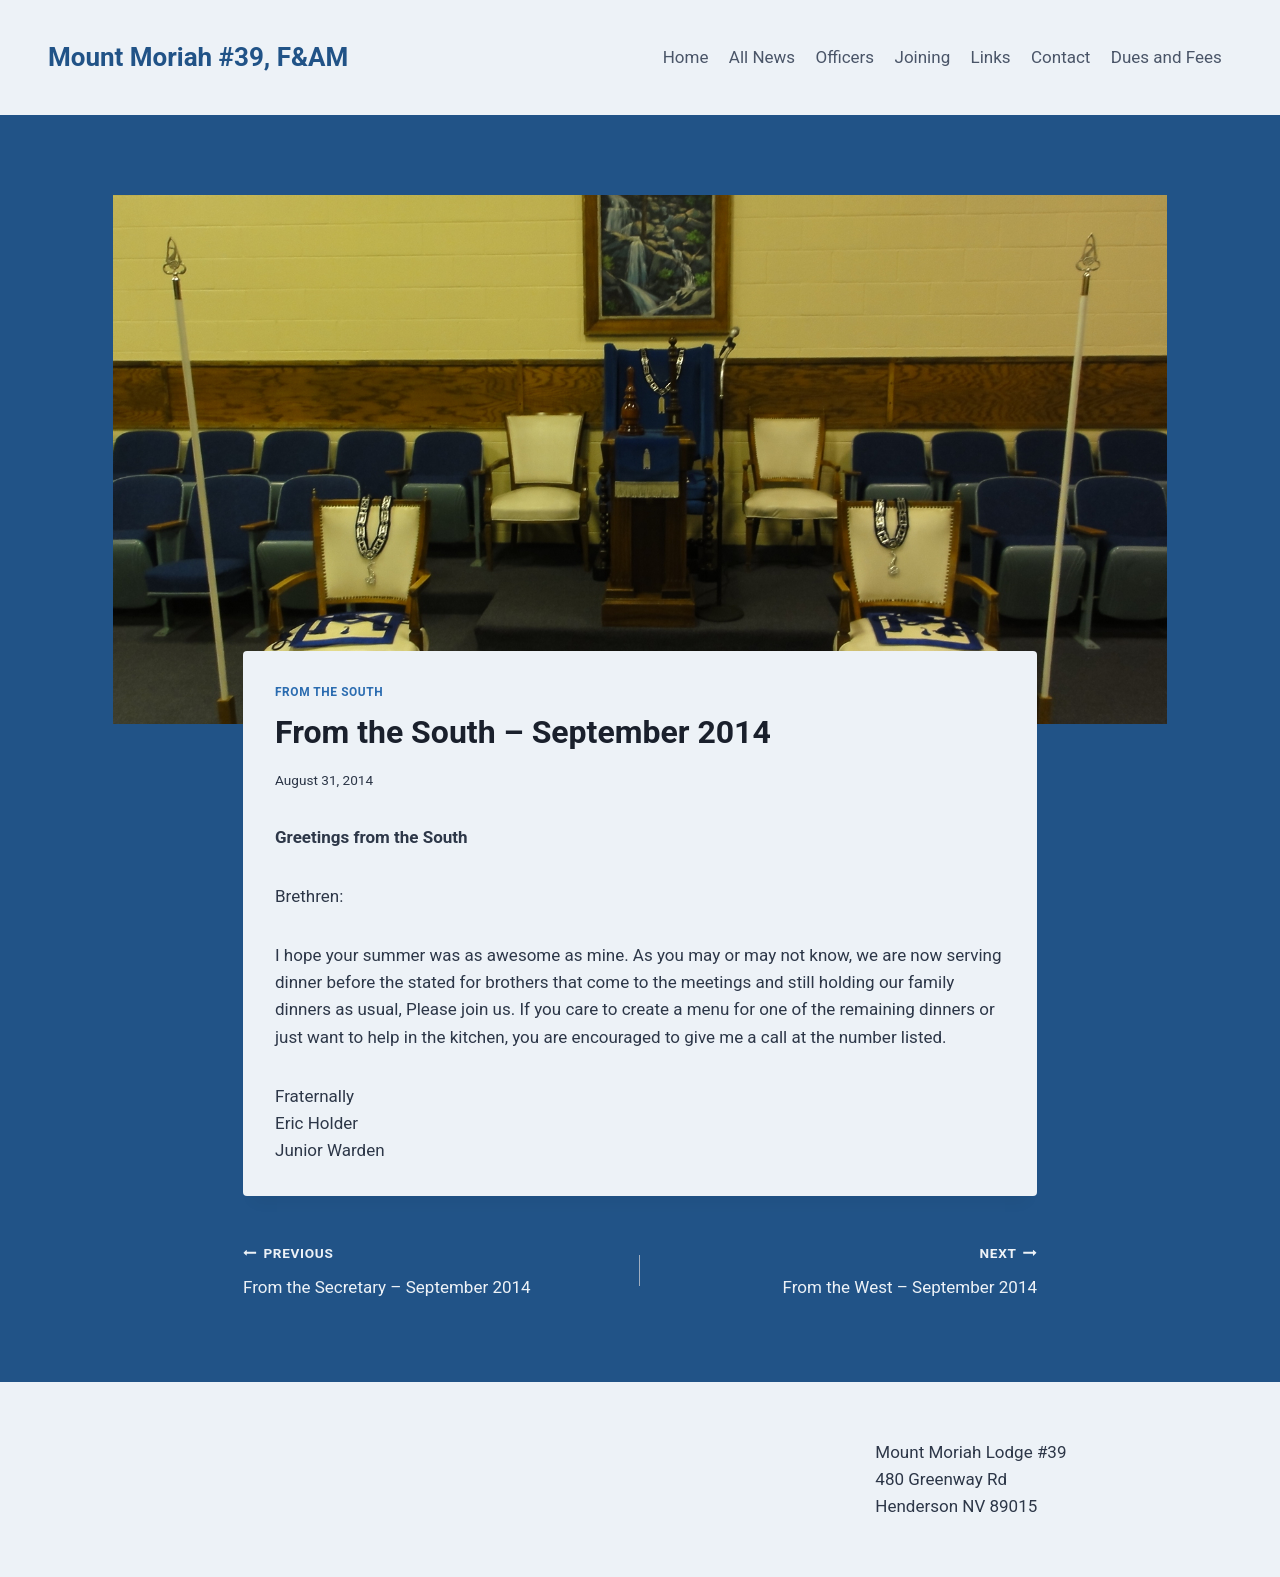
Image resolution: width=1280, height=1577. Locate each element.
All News (762, 57)
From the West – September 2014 (847, 1268)
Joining (923, 57)
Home (686, 57)
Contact (1060, 57)
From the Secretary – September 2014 (433, 1268)
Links (991, 57)
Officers (844, 57)
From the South (329, 692)
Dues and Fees (1166, 57)
